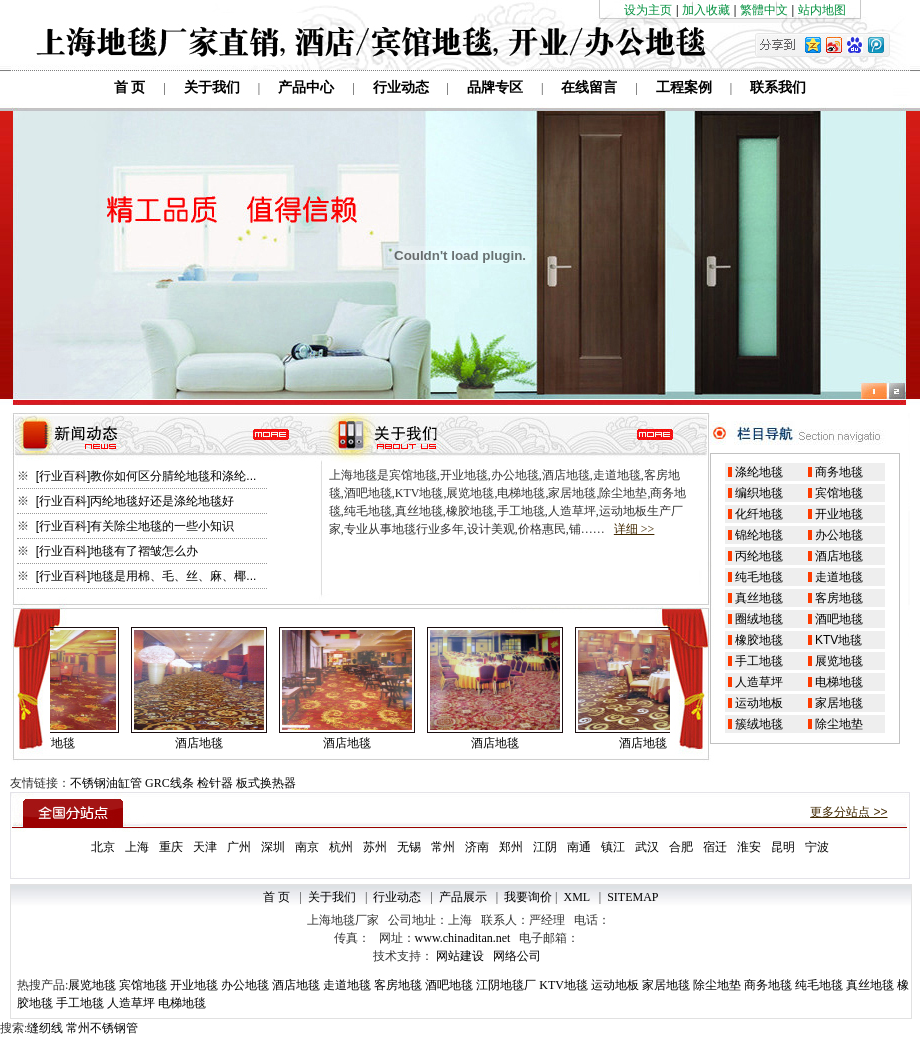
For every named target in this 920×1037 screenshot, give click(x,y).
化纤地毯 (759, 514)
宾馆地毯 (839, 493)
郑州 (511, 847)
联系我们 (778, 87)
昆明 (783, 847)
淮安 (749, 847)
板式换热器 (266, 783)
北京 (103, 847)
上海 (137, 847)
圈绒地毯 (759, 619)
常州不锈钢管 (102, 1028)
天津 (205, 847)
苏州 (375, 847)
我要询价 (528, 897)
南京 (307, 847)
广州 (239, 847)
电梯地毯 (839, 682)
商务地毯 (839, 472)
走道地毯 (839, 577)
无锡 (409, 847)
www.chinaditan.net (463, 938)
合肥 (681, 847)
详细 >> (634, 529)
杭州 (341, 847)
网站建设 (460, 956)
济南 (477, 847)
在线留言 (589, 87)
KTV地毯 (838, 640)
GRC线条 (169, 783)
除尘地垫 (839, 724)
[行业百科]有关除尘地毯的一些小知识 (133, 526)
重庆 (171, 847)
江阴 (545, 847)
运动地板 (759, 703)
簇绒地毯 (759, 724)
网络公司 (517, 956)
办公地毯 (839, 535)
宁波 (817, 847)
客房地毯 (839, 598)
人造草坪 (759, 682)
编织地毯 (759, 493)
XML (577, 897)
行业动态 (401, 87)
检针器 (215, 783)
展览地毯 (839, 661)
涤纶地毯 (759, 472)
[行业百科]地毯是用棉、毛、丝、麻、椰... (144, 576)
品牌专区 (495, 87)
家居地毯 (839, 703)
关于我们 (212, 87)
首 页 (130, 87)
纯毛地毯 (759, 577)
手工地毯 (759, 661)
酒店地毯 (839, 556)
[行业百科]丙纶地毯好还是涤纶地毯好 (133, 501)
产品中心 (306, 87)
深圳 (273, 847)
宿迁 (715, 847)
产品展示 (463, 897)
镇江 (613, 847)
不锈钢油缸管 (106, 783)
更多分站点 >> (848, 812)
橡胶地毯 (759, 640)
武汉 (647, 847)
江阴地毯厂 (506, 985)
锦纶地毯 (759, 535)
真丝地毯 (759, 598)
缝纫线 (45, 1028)
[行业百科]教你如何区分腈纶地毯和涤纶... (144, 476)
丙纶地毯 (759, 556)
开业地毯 (839, 514)
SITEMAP (632, 897)
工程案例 (684, 87)
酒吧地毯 (839, 619)
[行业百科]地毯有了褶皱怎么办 (115, 551)
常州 (443, 847)
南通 (579, 847)
